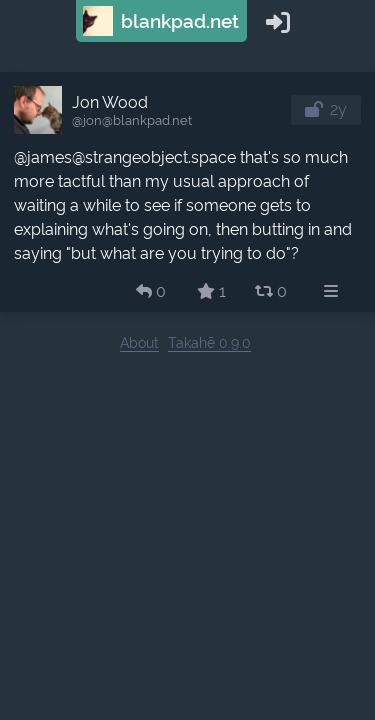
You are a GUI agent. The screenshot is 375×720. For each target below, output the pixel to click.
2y (338, 109)
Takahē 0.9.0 (209, 342)
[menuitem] (331, 292)
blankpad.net (161, 21)
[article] (187, 192)
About (139, 342)
